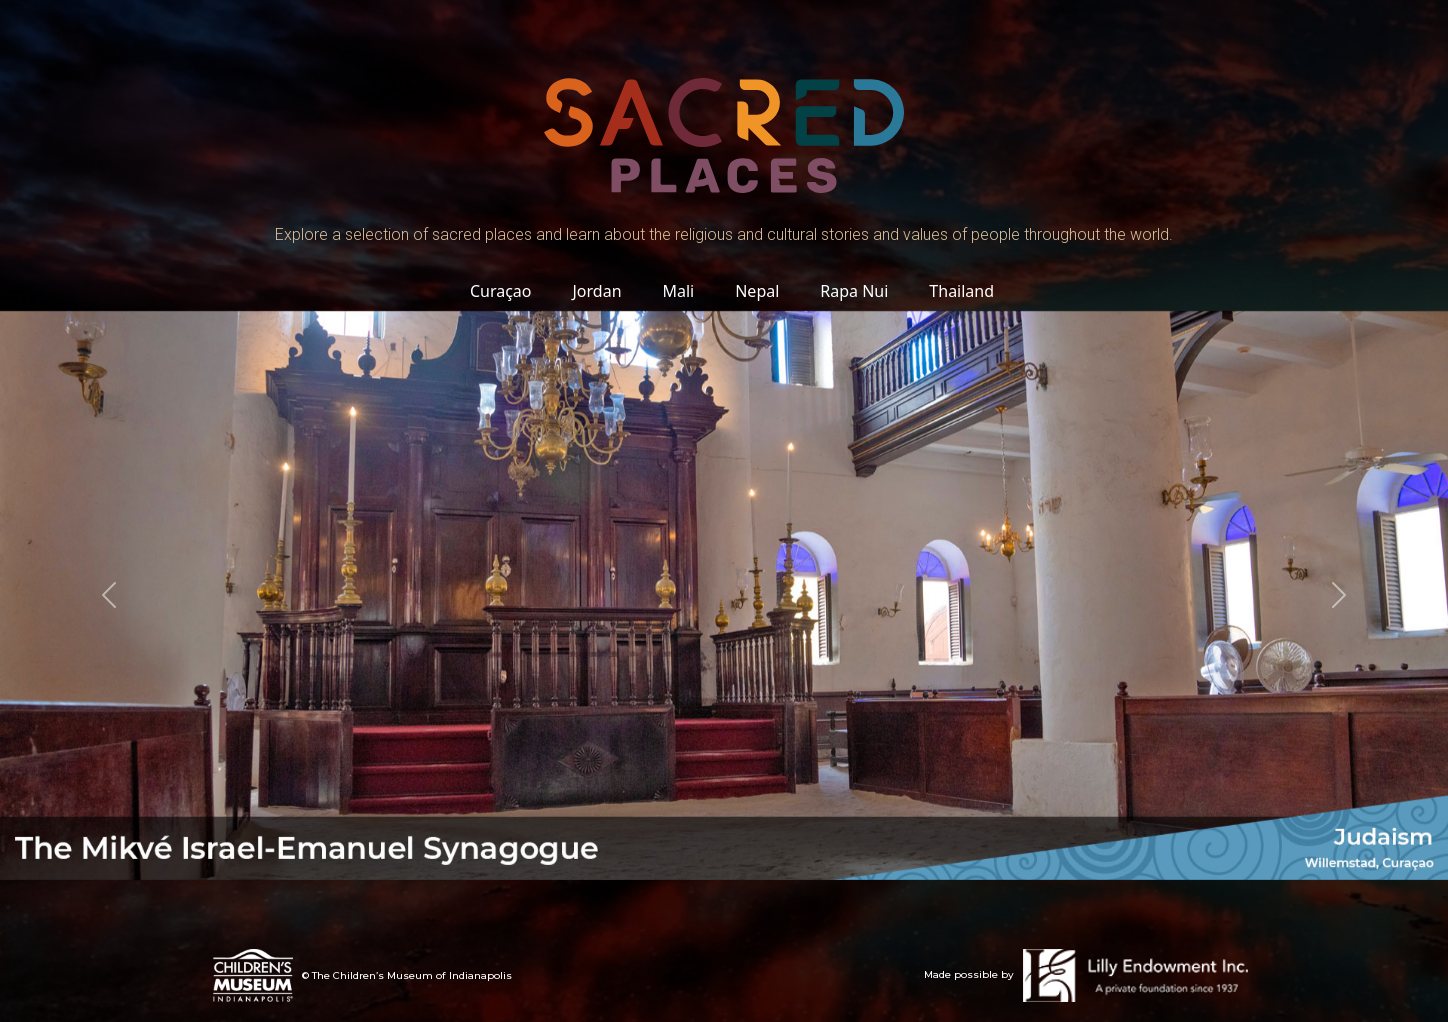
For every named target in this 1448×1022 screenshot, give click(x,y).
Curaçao (500, 291)
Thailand (962, 291)
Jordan (597, 291)
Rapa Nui (854, 291)
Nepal (757, 291)
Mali (678, 291)
